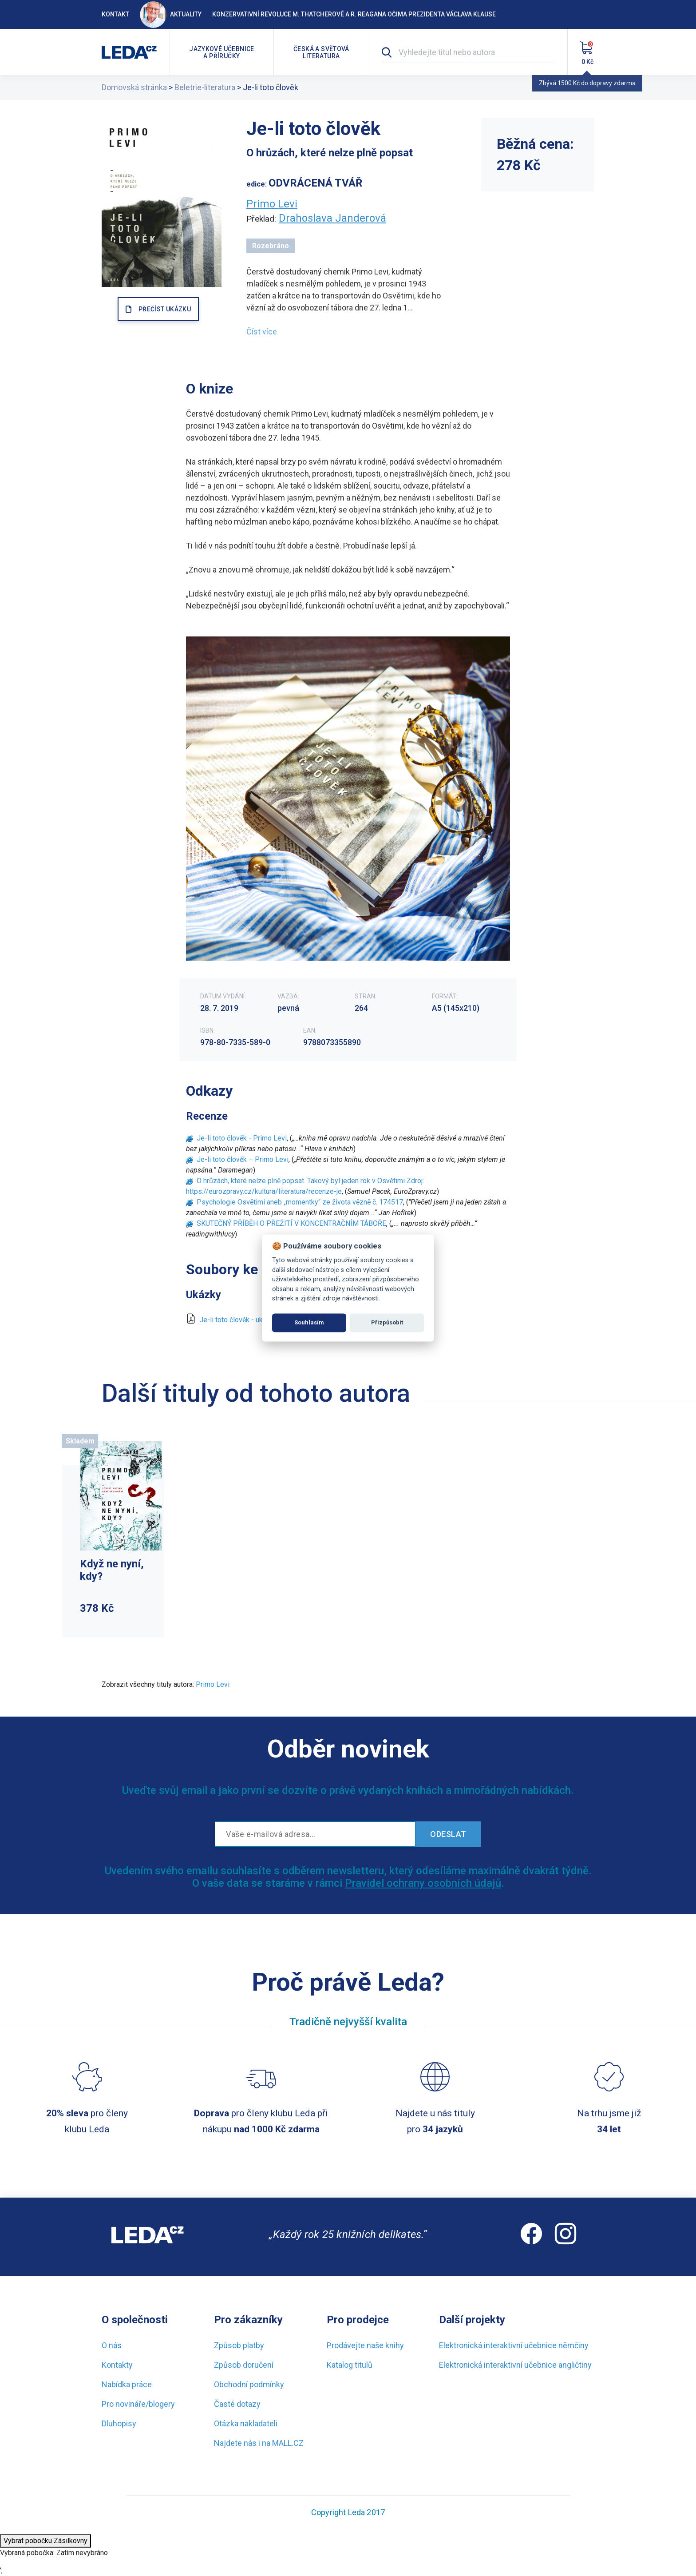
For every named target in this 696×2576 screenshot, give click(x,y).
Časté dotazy (237, 2404)
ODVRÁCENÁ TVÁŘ (315, 183)
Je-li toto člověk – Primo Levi (243, 1159)
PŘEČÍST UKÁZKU (164, 309)
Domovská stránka (134, 87)
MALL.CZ (288, 2443)
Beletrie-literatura (204, 87)
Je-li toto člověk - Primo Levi (242, 1138)
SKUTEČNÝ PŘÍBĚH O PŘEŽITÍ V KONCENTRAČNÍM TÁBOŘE (291, 1223)
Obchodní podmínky (249, 2384)
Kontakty (117, 2364)
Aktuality (171, 14)
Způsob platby (239, 2345)
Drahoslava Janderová (332, 218)
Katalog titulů (349, 2364)
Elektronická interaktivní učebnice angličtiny (515, 2364)
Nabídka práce (127, 2384)
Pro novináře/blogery (138, 2404)
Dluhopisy (119, 2423)
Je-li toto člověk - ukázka (238, 1320)
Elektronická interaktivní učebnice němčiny (514, 2345)
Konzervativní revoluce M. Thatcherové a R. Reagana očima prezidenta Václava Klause (354, 14)
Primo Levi (271, 204)
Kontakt (115, 14)
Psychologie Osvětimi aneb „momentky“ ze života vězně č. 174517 (300, 1202)
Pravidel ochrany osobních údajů (423, 1883)
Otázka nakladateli (245, 2423)
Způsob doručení (243, 2364)
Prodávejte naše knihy (365, 2345)
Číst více (261, 331)
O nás (112, 2345)
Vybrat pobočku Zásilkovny (45, 2540)
